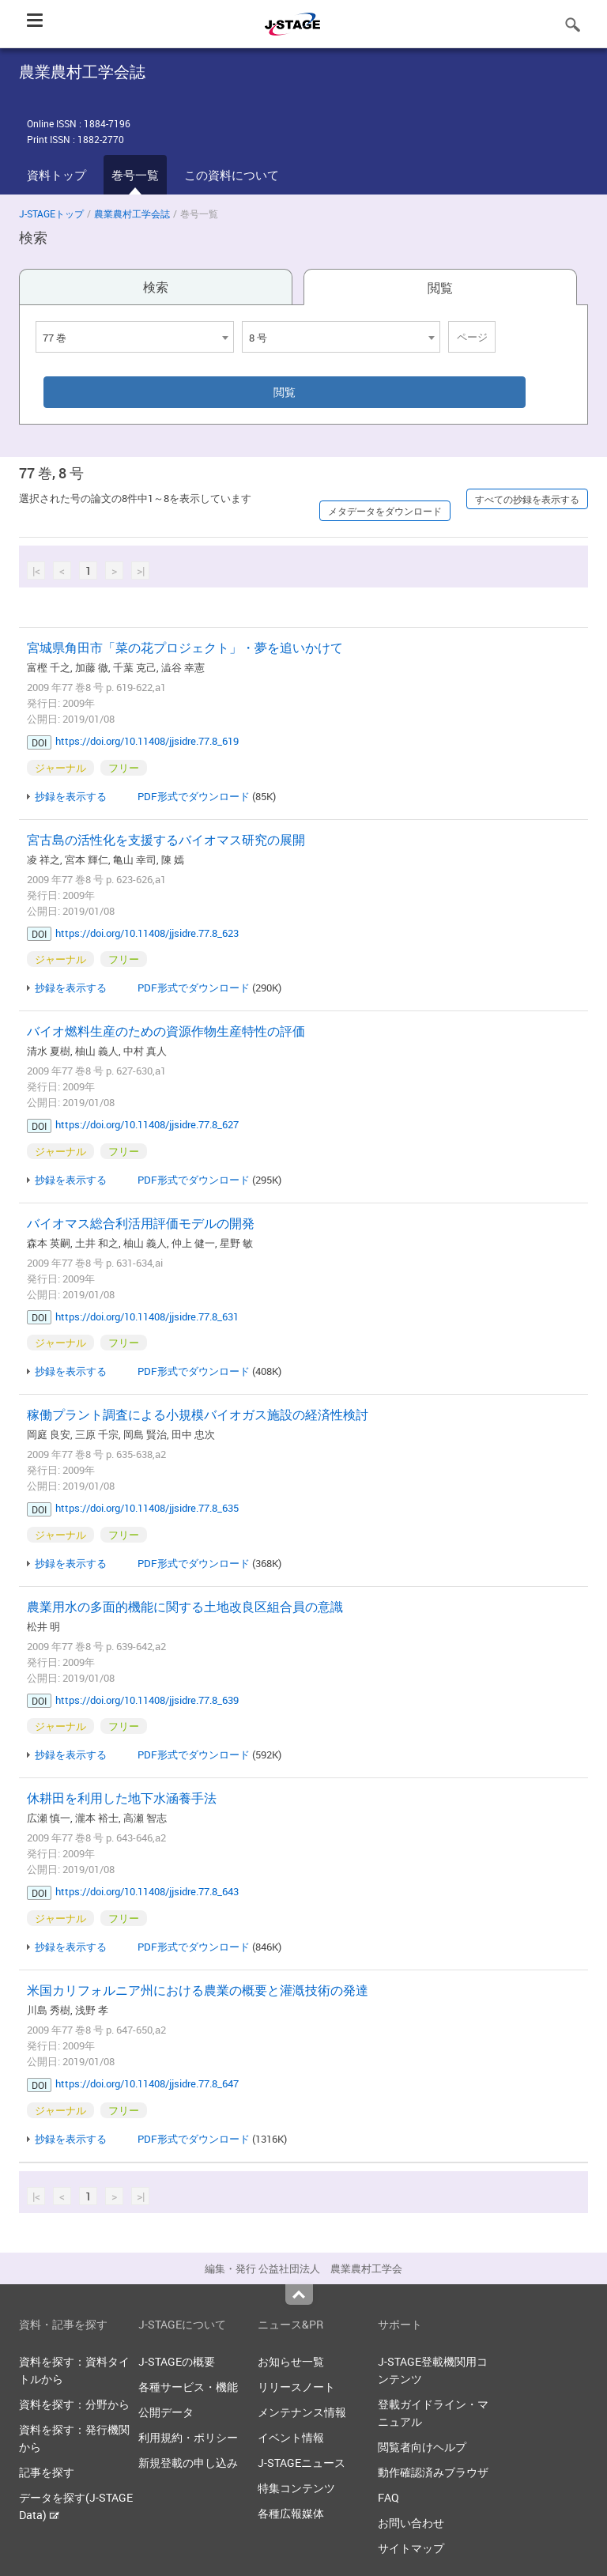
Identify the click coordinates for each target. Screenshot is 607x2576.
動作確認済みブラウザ (433, 2472)
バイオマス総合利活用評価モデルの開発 (140, 1223)
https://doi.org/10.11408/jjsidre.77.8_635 (147, 1508)
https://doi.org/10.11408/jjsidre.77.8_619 (147, 741)
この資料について (231, 175)
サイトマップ (411, 2547)
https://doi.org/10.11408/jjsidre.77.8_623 (147, 933)
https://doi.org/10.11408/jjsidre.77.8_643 (147, 1891)
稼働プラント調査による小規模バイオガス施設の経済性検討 (197, 1414)
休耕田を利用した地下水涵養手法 (122, 1798)
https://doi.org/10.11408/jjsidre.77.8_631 (147, 1316)
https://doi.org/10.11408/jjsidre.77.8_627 (147, 1124)
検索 (155, 287)
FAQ (388, 2497)
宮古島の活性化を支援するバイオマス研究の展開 (166, 839)
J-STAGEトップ (51, 213)
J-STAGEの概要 (176, 2361)
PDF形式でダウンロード (194, 796)
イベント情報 (291, 2437)
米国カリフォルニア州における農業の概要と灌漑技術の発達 (197, 1990)
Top (299, 2294)
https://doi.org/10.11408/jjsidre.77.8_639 (147, 1700)
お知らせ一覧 (291, 2361)
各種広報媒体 (291, 2513)
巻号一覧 (135, 175)
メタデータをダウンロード (385, 510)
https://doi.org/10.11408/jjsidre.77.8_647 (147, 2083)
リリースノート (296, 2386)
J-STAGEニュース (301, 2462)
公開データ (166, 2411)
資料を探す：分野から (74, 2404)
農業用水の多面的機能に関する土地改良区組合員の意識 (185, 1606)
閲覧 (440, 288)
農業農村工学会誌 (132, 213)
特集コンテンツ (296, 2487)
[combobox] (135, 337)
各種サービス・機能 (188, 2386)
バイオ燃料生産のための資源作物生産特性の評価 (166, 1031)
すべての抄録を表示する (527, 499)
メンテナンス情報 (302, 2411)
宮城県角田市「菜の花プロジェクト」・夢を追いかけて (185, 647)
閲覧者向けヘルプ (422, 2446)
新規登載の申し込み (188, 2462)
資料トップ (56, 175)
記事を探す (46, 2472)
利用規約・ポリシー (188, 2437)
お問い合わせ (411, 2522)
